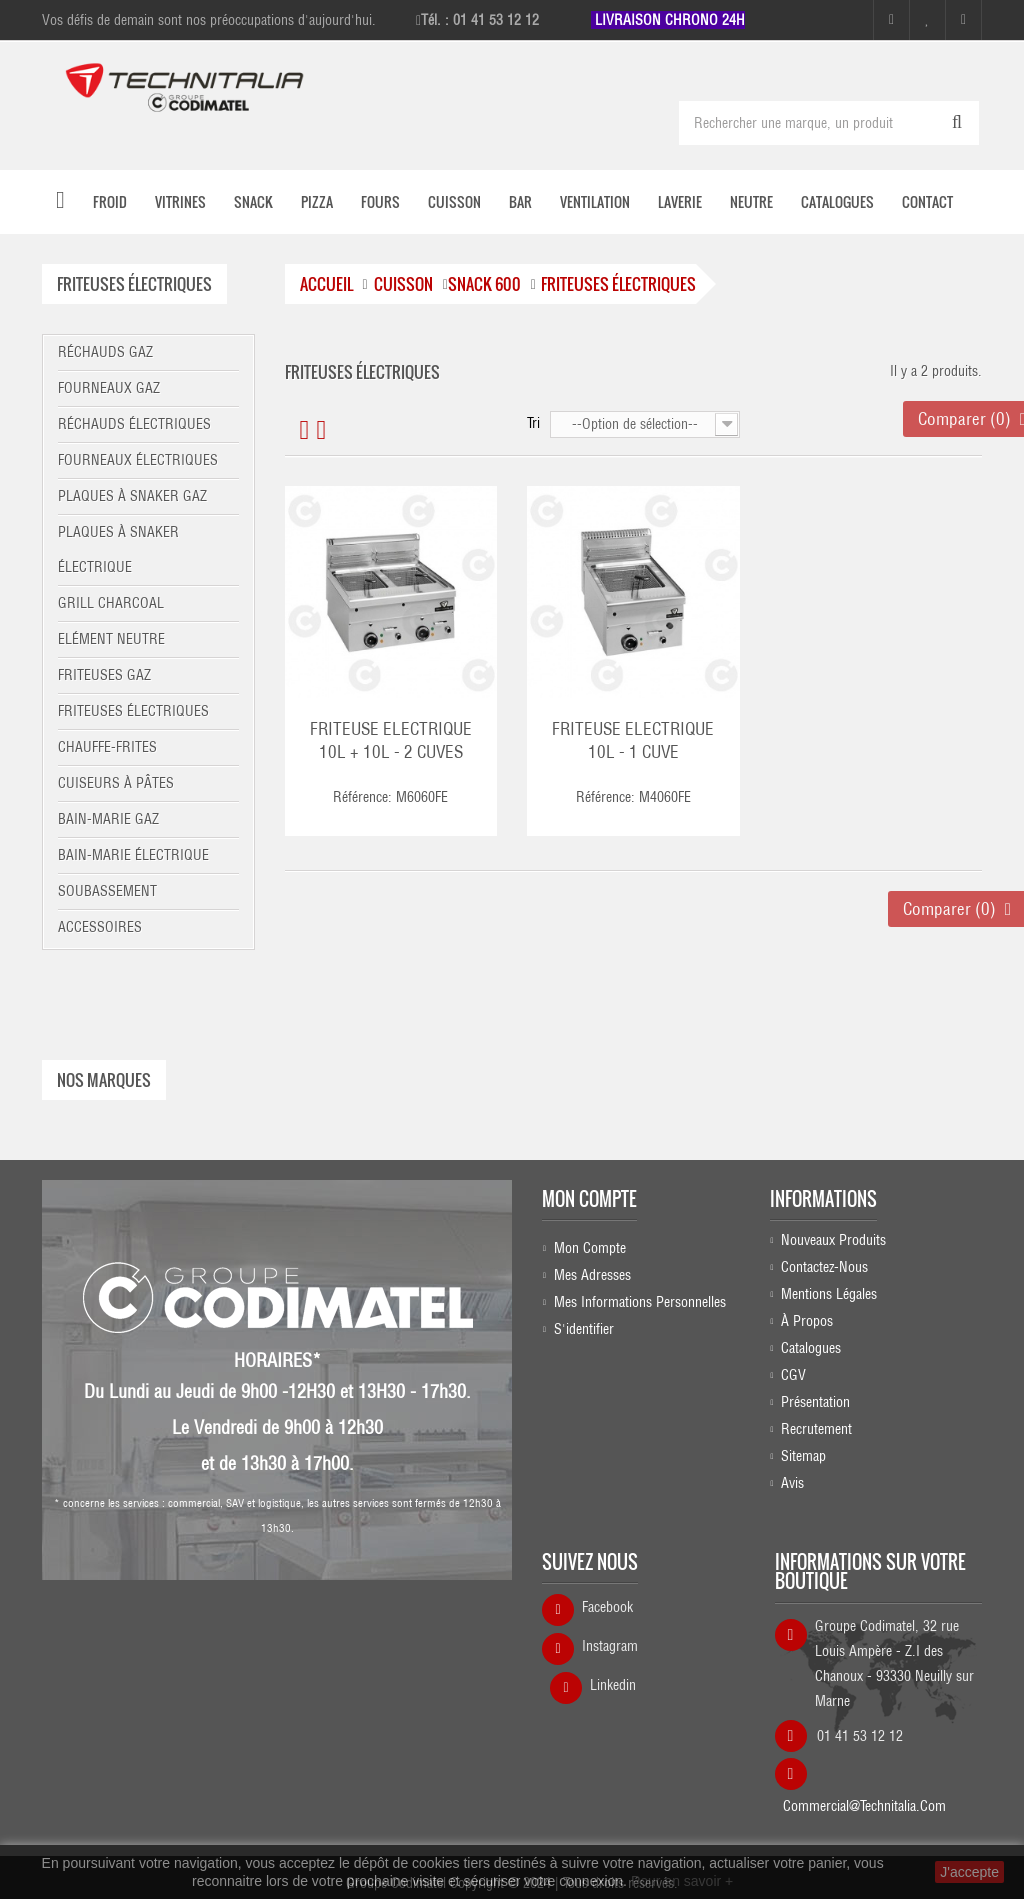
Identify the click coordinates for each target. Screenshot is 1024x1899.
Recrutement (816, 1434)
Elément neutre (111, 639)
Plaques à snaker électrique (118, 549)
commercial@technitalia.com (864, 1804)
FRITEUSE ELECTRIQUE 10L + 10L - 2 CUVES (391, 740)
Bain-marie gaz (108, 819)
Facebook (607, 1612)
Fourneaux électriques (138, 460)
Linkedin (613, 1690)
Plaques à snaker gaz (132, 496)
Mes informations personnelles (640, 1299)
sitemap (803, 1461)
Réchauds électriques (134, 424)
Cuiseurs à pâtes (116, 783)
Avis (792, 1488)
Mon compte (589, 1195)
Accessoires (100, 927)
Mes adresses (592, 1272)
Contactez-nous (824, 1272)
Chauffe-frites (107, 747)
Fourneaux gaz (109, 388)
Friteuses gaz (104, 675)
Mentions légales (829, 1299)
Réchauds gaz (105, 352)
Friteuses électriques (133, 711)
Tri (533, 423)
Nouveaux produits (833, 1245)
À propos (807, 1326)
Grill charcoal (111, 603)
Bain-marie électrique (133, 855)
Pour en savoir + (682, 1881)
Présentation (815, 1407)
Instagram (610, 1651)
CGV (793, 1380)
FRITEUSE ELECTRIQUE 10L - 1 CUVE (633, 740)
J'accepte (969, 1872)
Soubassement (107, 891)
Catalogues (811, 1353)
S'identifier (584, 1326)
